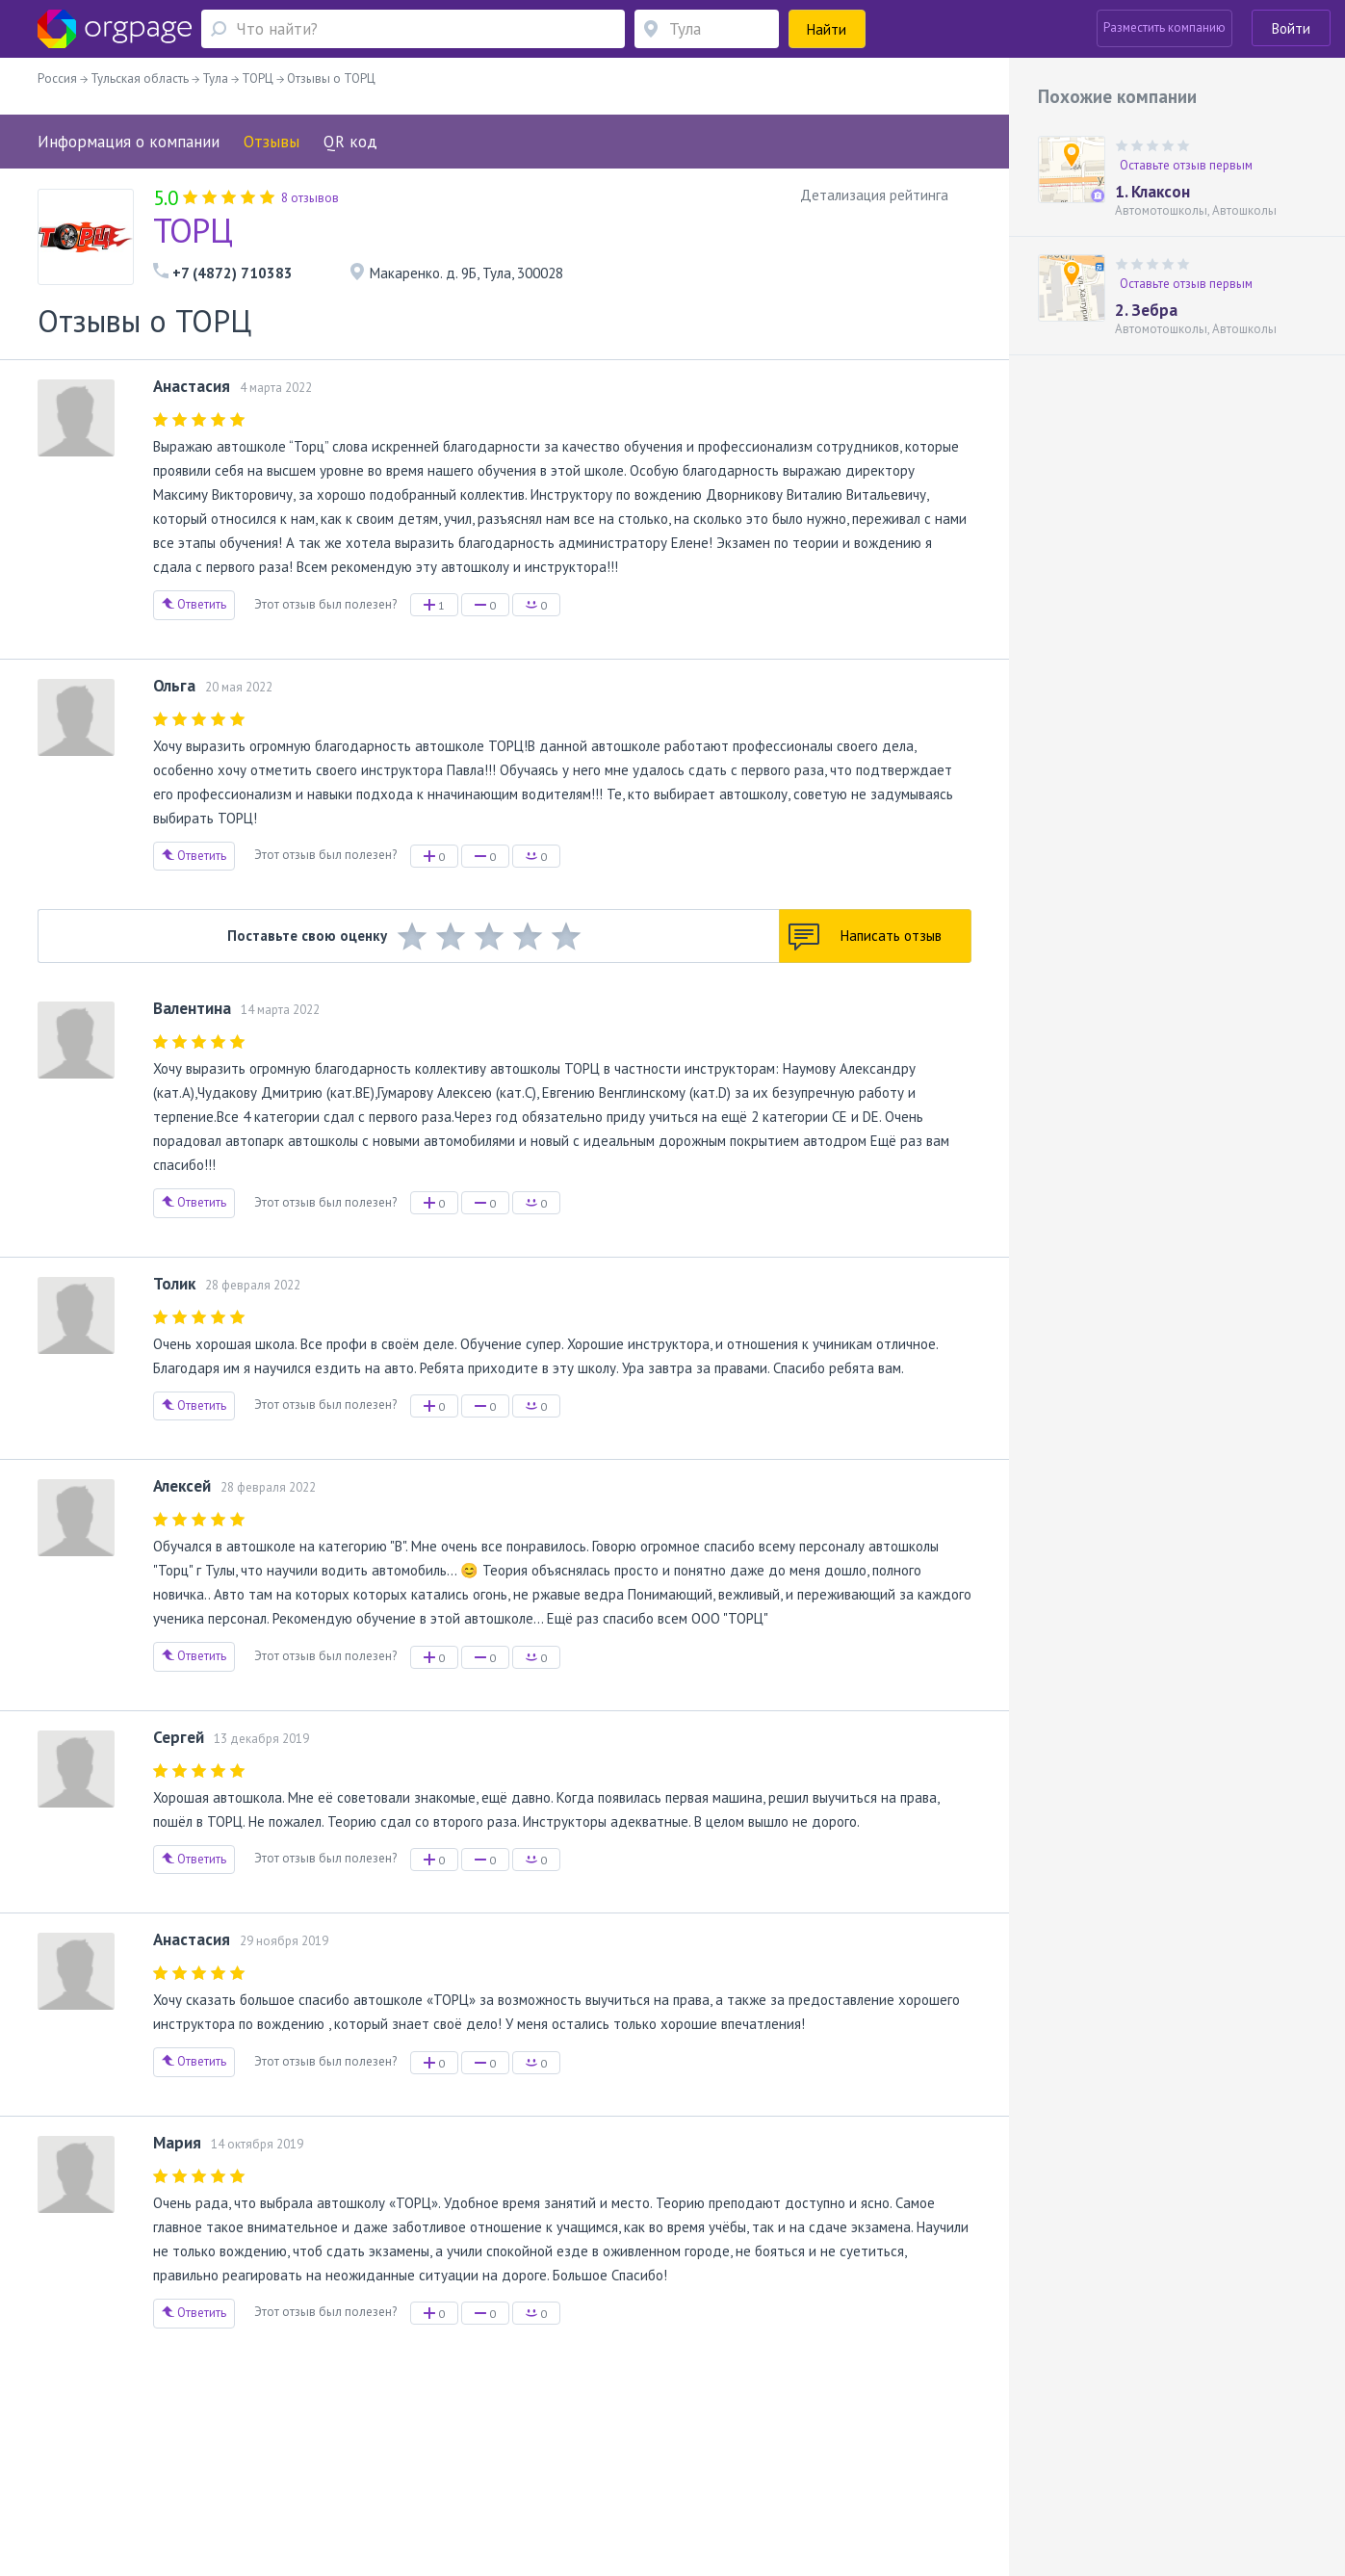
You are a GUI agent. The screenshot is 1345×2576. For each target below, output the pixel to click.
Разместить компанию (1164, 27)
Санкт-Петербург (298, 2481)
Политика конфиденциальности (574, 2453)
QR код (350, 141)
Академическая (412, 2481)
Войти (1291, 28)
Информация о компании (129, 141)
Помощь (133, 2453)
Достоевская (211, 2481)
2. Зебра (1146, 310)
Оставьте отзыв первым (1186, 165)
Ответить (194, 604)
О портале (194, 2453)
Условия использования (408, 2453)
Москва (131, 2481)
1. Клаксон (1152, 191)
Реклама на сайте (281, 2453)
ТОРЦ (192, 230)
